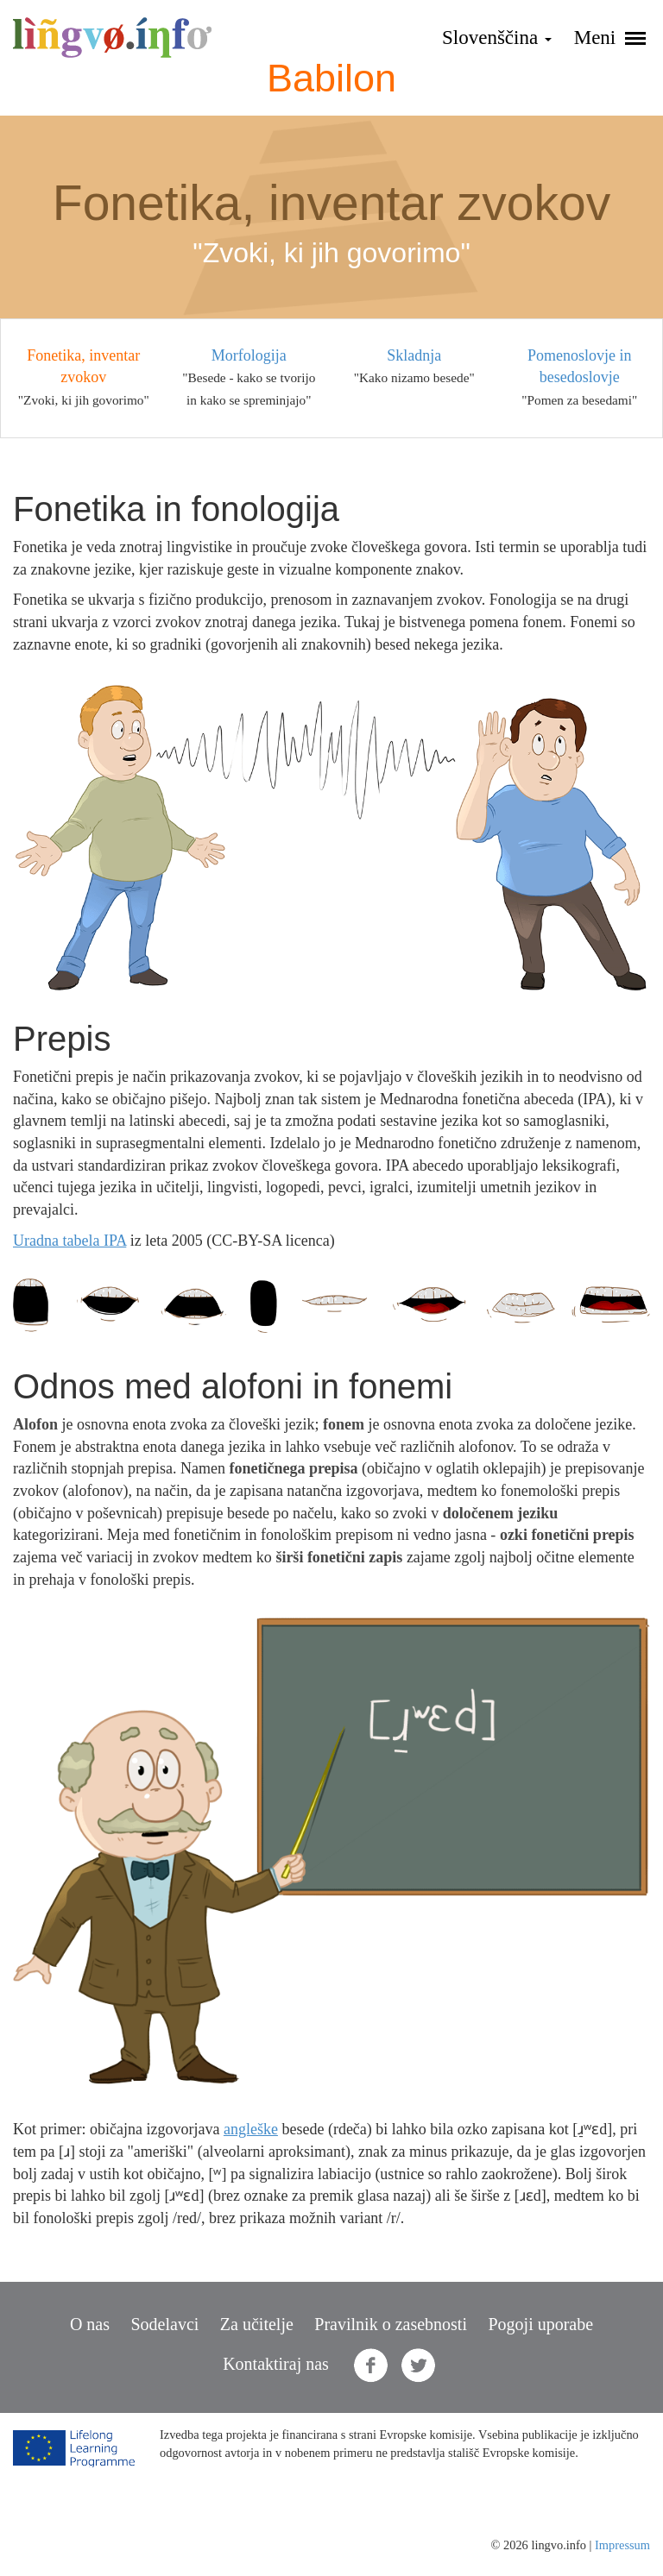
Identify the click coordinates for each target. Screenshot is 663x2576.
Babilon (331, 78)
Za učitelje (257, 2324)
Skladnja (414, 355)
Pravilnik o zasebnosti (390, 2324)
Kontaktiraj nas (276, 2363)
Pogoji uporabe (540, 2324)
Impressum (622, 2545)
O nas (90, 2324)
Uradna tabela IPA (69, 1240)
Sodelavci (164, 2324)
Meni (610, 37)
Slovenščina (497, 37)
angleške (251, 2129)
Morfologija (249, 355)
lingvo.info (112, 37)
